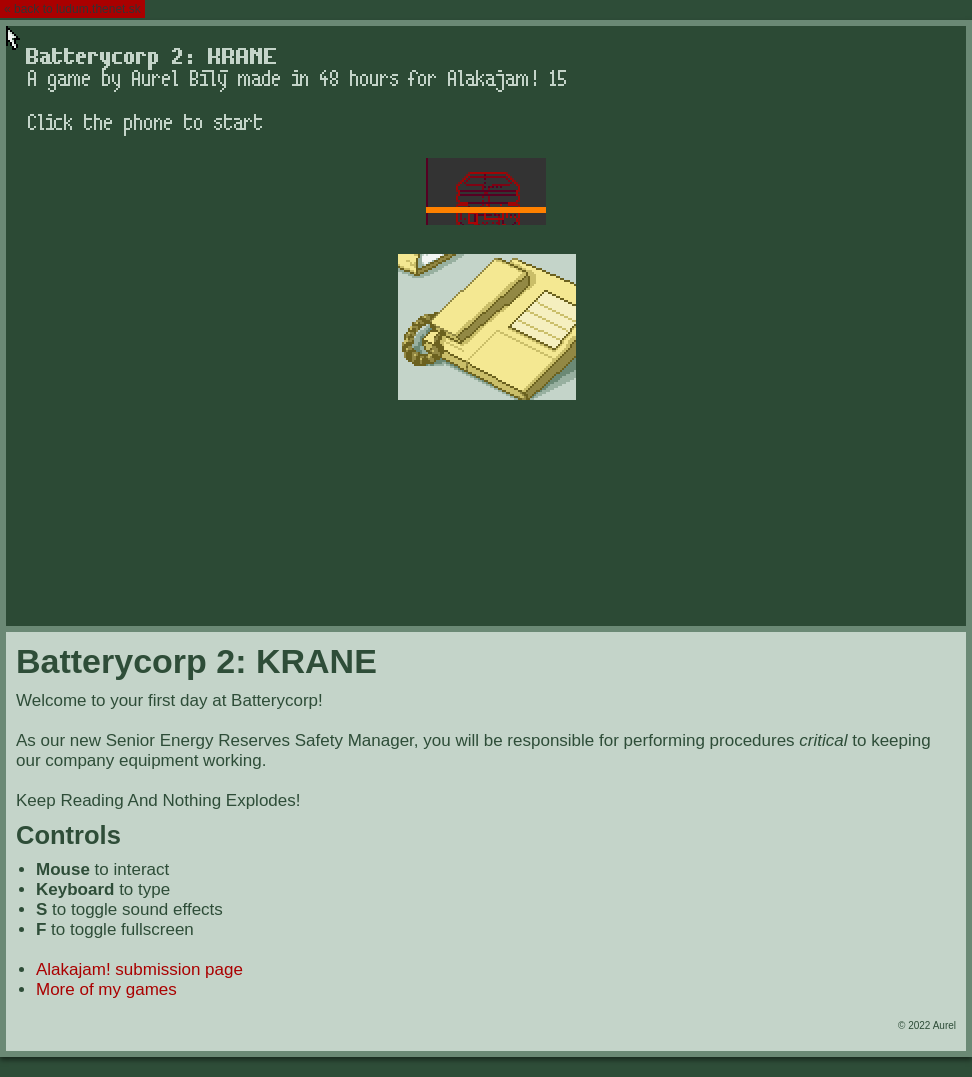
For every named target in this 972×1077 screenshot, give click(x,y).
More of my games (106, 989)
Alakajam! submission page (139, 969)
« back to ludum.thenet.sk (72, 9)
